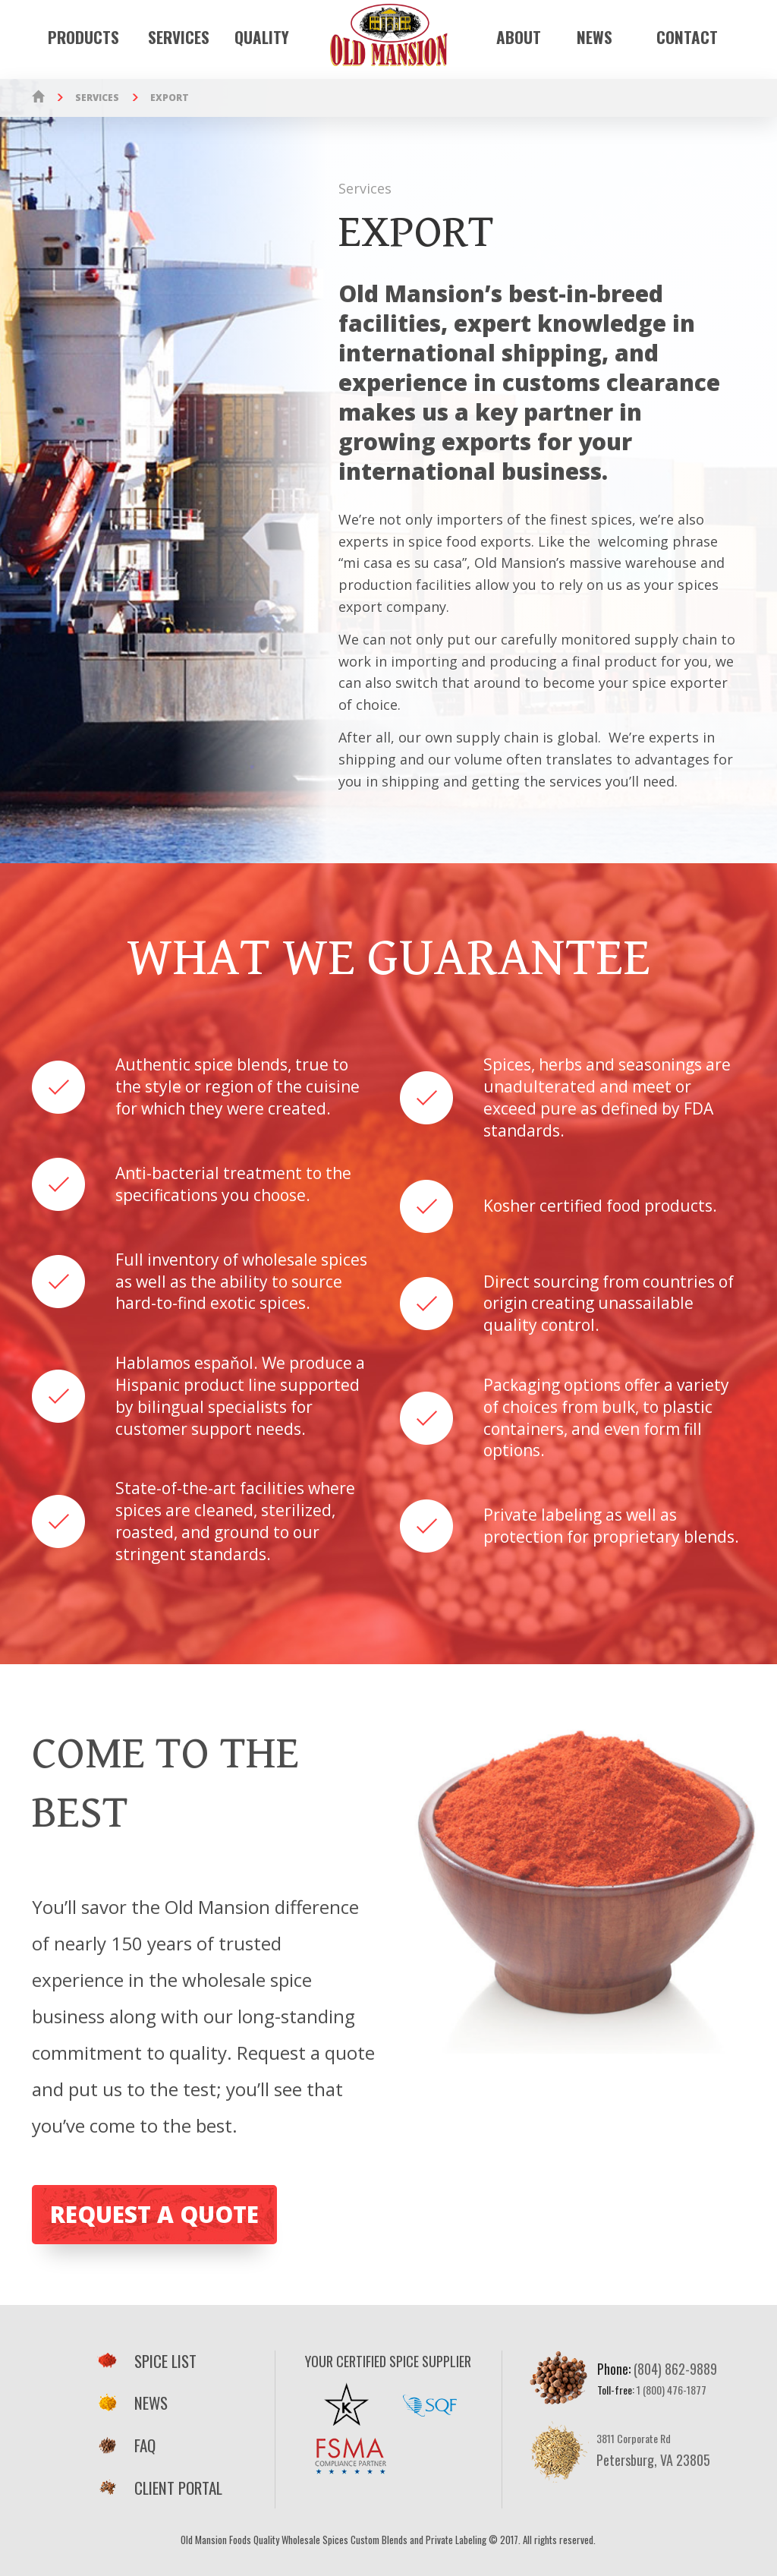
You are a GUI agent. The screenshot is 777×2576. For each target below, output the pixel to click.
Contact (687, 38)
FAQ (126, 2445)
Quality (261, 38)
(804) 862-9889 (675, 2369)
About (518, 38)
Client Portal (159, 2487)
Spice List (146, 2361)
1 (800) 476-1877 (671, 2390)
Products (83, 38)
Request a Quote (154, 2214)
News (594, 38)
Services (178, 38)
